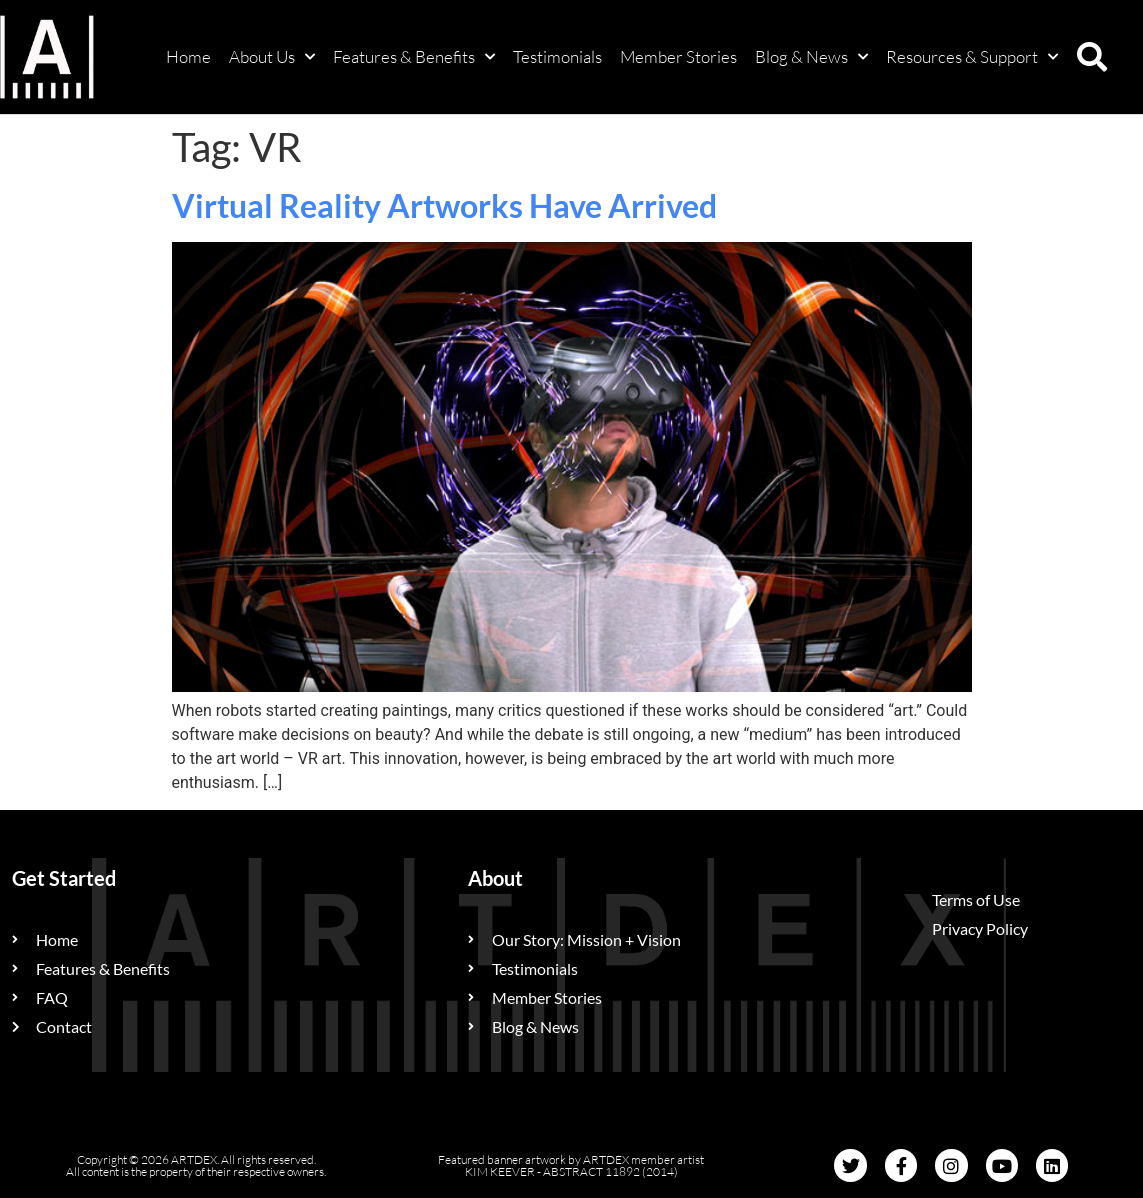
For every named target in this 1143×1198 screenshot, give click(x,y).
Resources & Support (972, 57)
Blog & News (811, 57)
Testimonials (557, 56)
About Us (272, 57)
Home (188, 56)
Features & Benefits (414, 57)
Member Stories (678, 56)
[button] (1092, 57)
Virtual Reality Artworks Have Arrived (444, 205)
